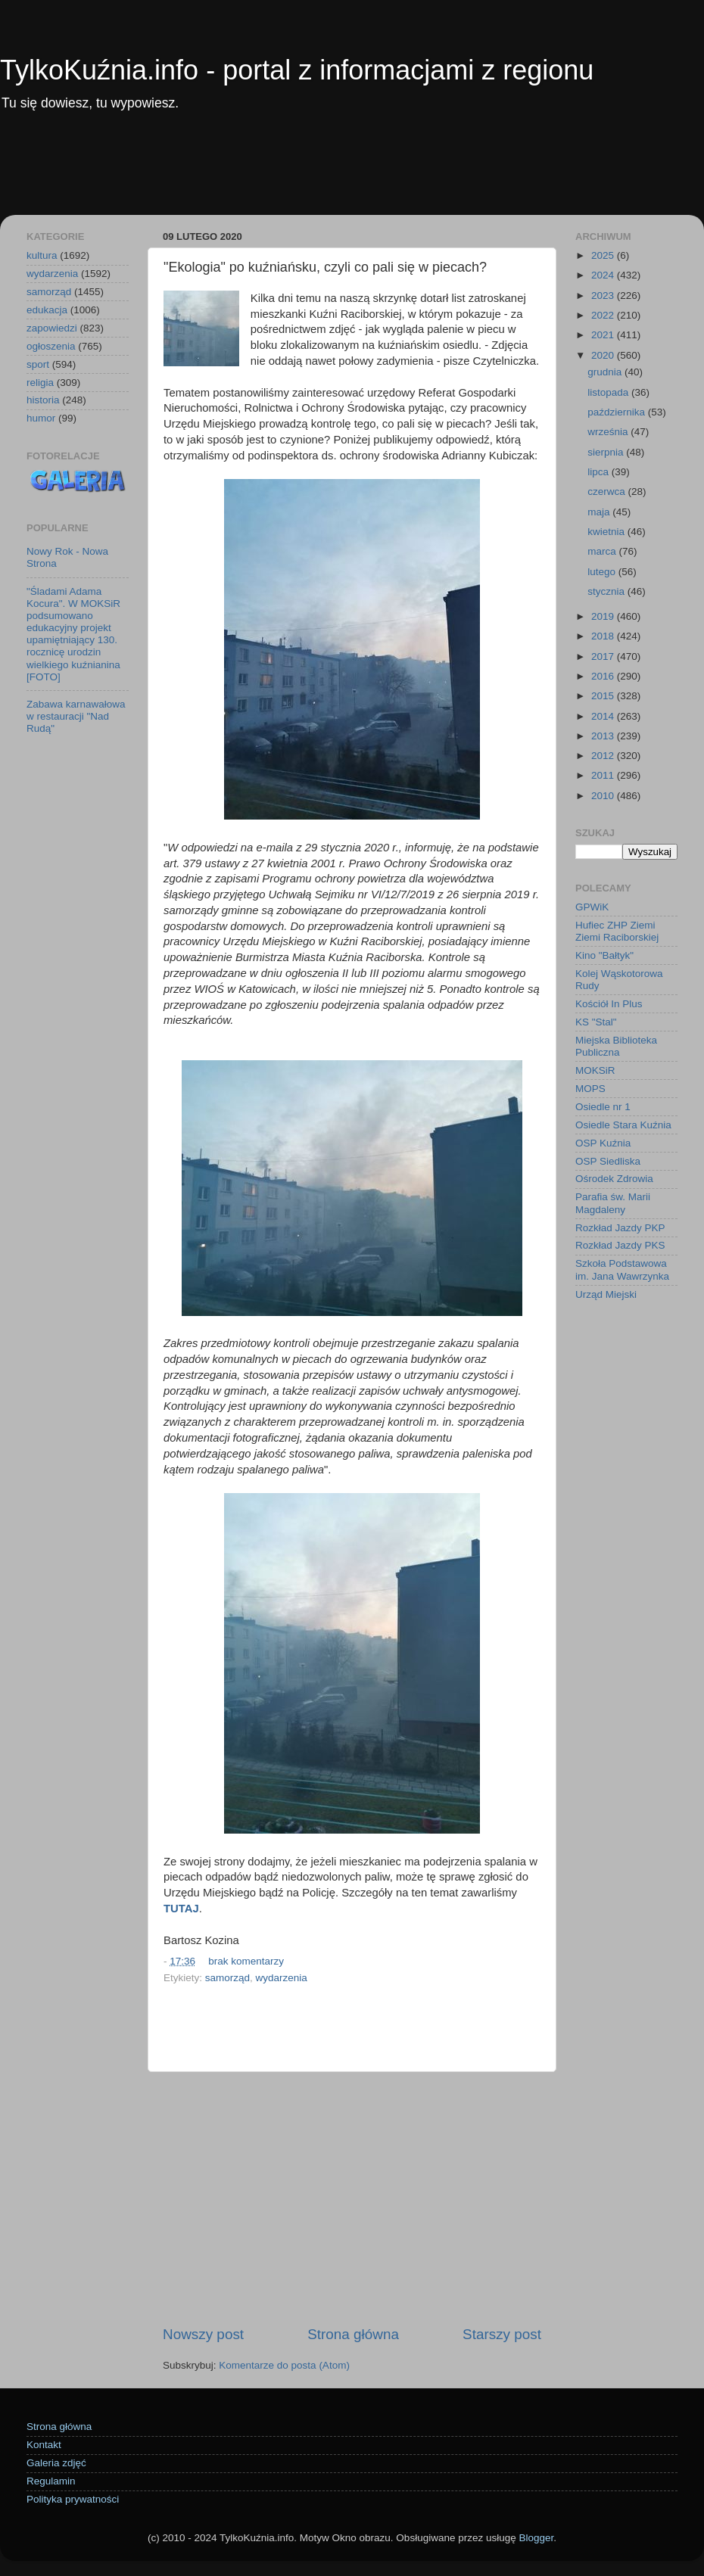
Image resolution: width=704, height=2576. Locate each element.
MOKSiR (595, 1070)
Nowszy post (203, 2334)
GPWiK (592, 907)
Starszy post (502, 2334)
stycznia (607, 591)
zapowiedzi (51, 328)
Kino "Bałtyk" (604, 955)
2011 (604, 775)
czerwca (607, 491)
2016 (604, 676)
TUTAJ (181, 1908)
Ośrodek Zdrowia (614, 1178)
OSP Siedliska (607, 1161)
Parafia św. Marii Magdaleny (612, 1203)
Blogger (536, 2537)
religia (40, 382)
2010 (604, 795)
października (617, 412)
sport (37, 364)
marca (602, 551)
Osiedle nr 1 (603, 1106)
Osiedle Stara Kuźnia (623, 1125)
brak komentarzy (246, 1961)
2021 (604, 335)
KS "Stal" (596, 1022)
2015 (604, 696)
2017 (604, 656)
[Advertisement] (352, 173)
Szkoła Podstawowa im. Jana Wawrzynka (622, 1269)
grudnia (606, 372)
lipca (599, 472)
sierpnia (606, 452)
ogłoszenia (51, 346)
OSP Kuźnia (603, 1143)
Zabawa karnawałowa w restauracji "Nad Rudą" (76, 716)
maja (599, 512)
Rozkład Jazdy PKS (620, 1245)
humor (40, 418)
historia (43, 400)
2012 (604, 755)
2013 (604, 736)
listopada (609, 392)
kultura (42, 255)
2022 (604, 315)
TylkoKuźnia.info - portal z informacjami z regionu (296, 70)
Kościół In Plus (609, 1004)
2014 (604, 716)
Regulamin (51, 2481)
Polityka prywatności (72, 2499)
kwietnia (607, 531)
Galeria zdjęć (56, 2463)
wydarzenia (281, 1977)
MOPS (590, 1088)
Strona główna (353, 2334)
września (609, 431)
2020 (604, 355)
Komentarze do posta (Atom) (284, 2365)
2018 (604, 636)
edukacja (46, 310)
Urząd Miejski (606, 1294)
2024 (604, 275)
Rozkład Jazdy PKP (620, 1228)
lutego (602, 571)
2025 (604, 255)
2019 (604, 616)
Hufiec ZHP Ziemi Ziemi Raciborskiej (617, 931)
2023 (604, 295)
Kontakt (43, 2444)
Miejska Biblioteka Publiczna (616, 1046)
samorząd (227, 1977)
